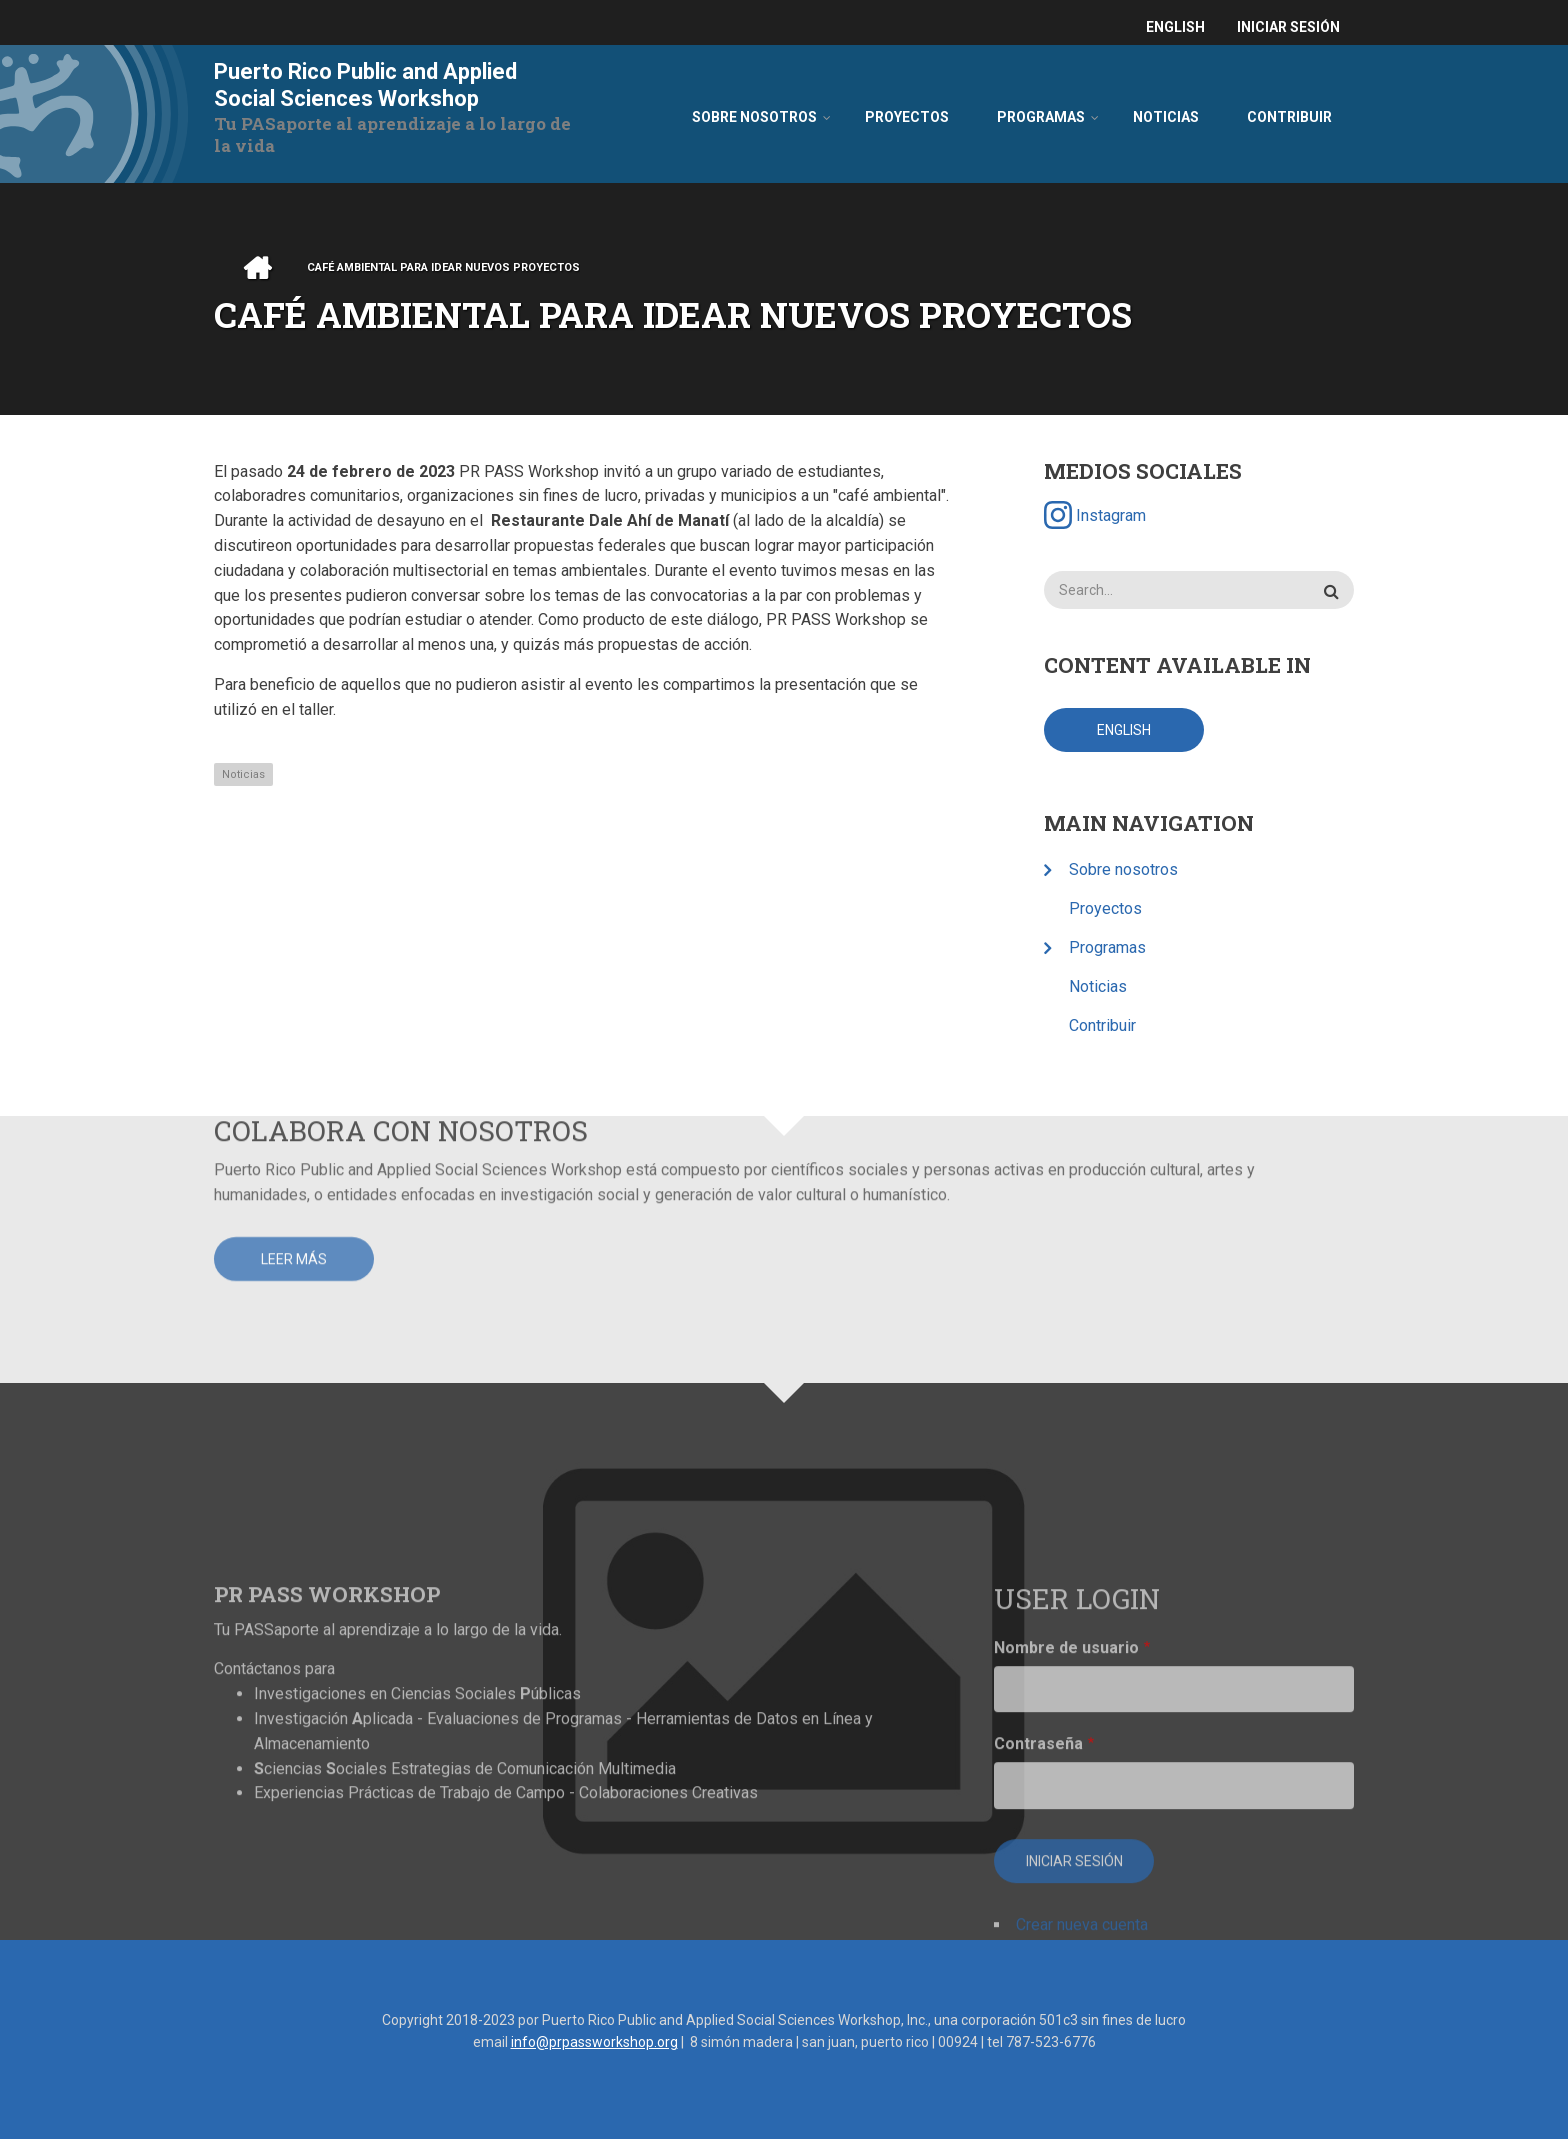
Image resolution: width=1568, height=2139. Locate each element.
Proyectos (1107, 908)
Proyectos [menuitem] (907, 117)
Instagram (1097, 515)
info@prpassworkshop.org (594, 2042)
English (1175, 27)
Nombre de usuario (1066, 1852)
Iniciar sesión (1288, 27)
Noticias (243, 774)
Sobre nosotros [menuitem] (754, 117)
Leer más (294, 1153)
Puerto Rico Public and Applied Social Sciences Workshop (365, 85)
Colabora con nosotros (401, 1023)
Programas (1109, 947)
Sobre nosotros (1125, 869)
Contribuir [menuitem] (1289, 117)
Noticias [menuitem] (1166, 117)
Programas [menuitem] (1041, 117)
